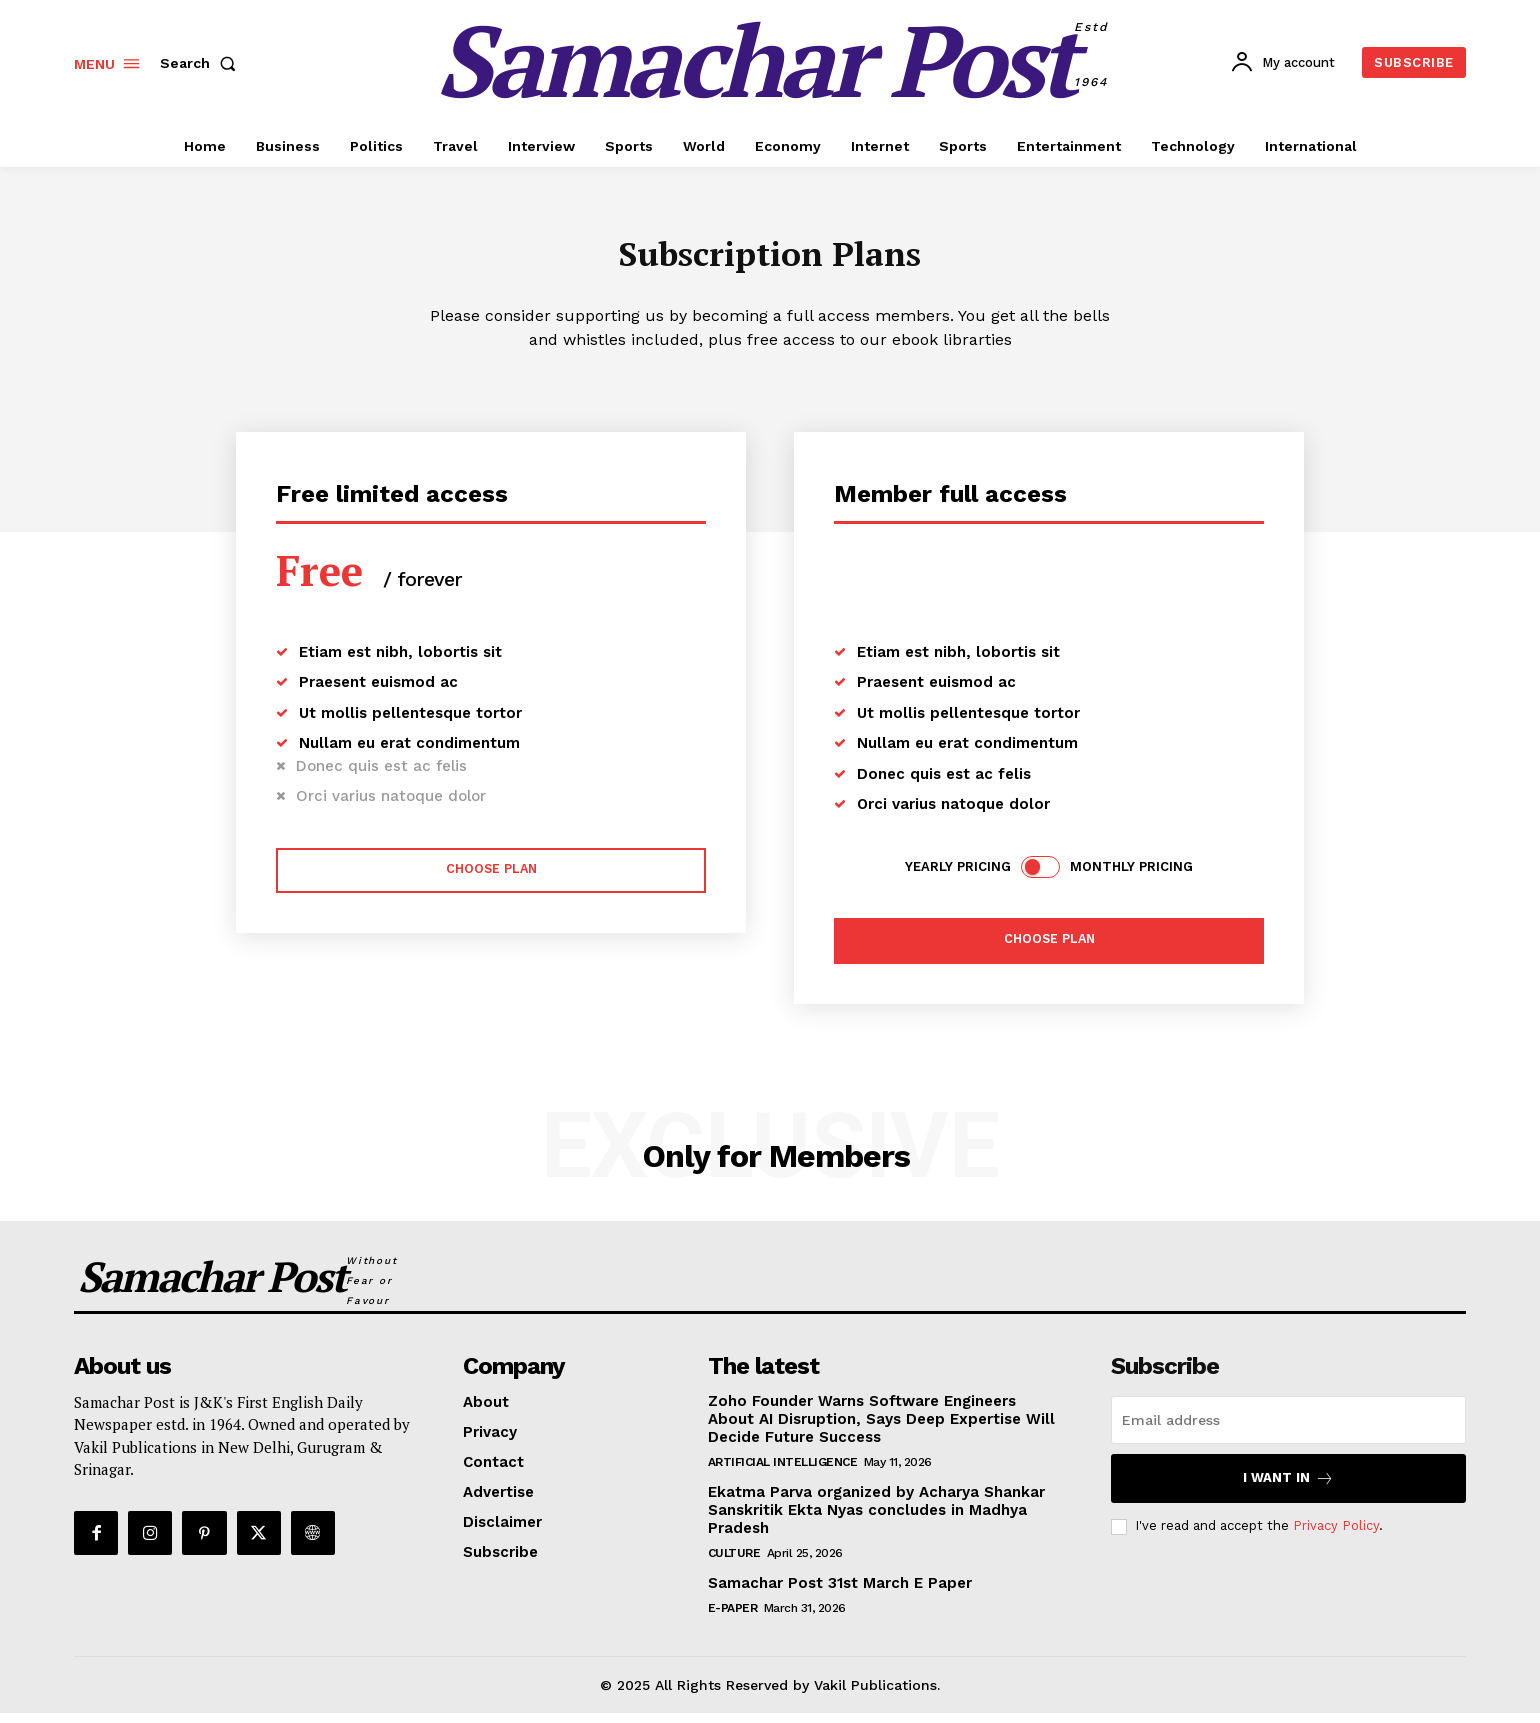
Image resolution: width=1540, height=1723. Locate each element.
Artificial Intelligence (783, 1471)
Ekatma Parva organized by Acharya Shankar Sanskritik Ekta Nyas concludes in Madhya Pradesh (876, 1519)
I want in (1288, 1487)
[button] (202, 63)
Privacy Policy (1336, 1535)
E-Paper (733, 1617)
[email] (1288, 1429)
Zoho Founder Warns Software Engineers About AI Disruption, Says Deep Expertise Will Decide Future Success (881, 1428)
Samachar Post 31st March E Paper (840, 1592)
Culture (734, 1562)
